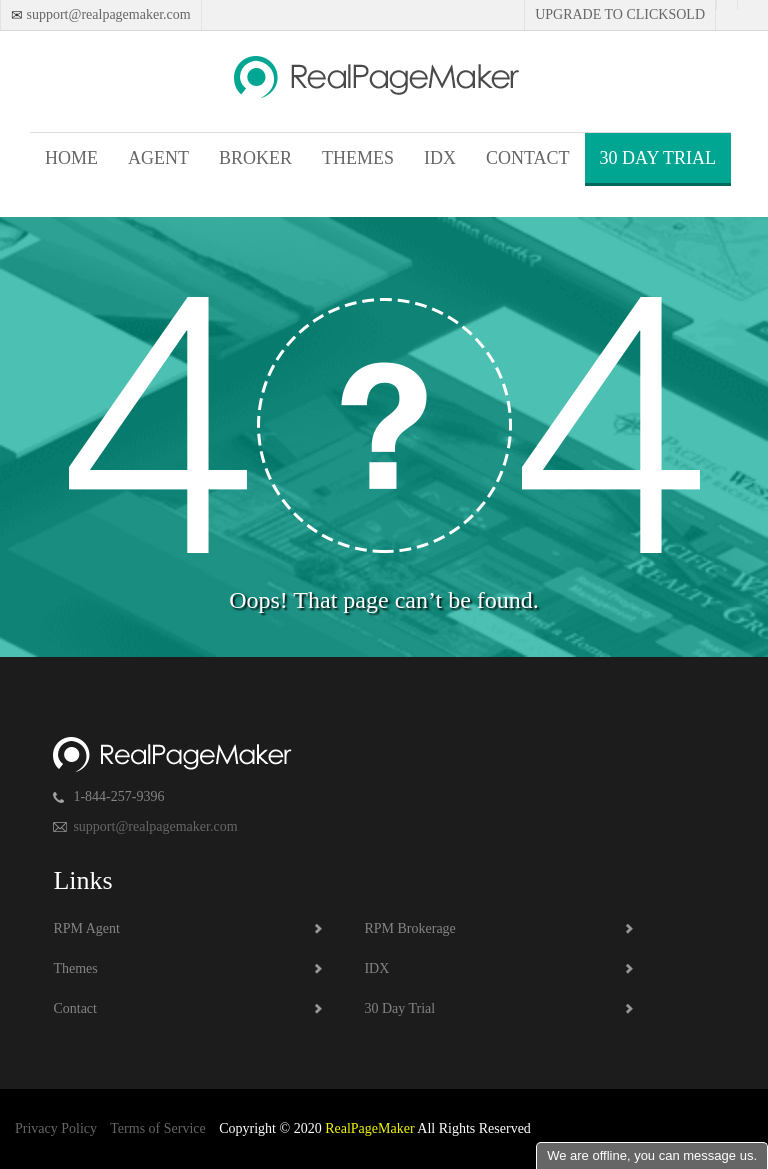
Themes (358, 158)
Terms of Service (157, 1128)
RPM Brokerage (409, 928)
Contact (528, 158)
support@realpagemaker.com (107, 14)
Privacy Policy (56, 1128)
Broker (255, 158)
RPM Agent (86, 928)
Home (71, 158)
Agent (158, 158)
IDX (440, 158)
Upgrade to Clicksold (620, 14)
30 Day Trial (658, 158)
